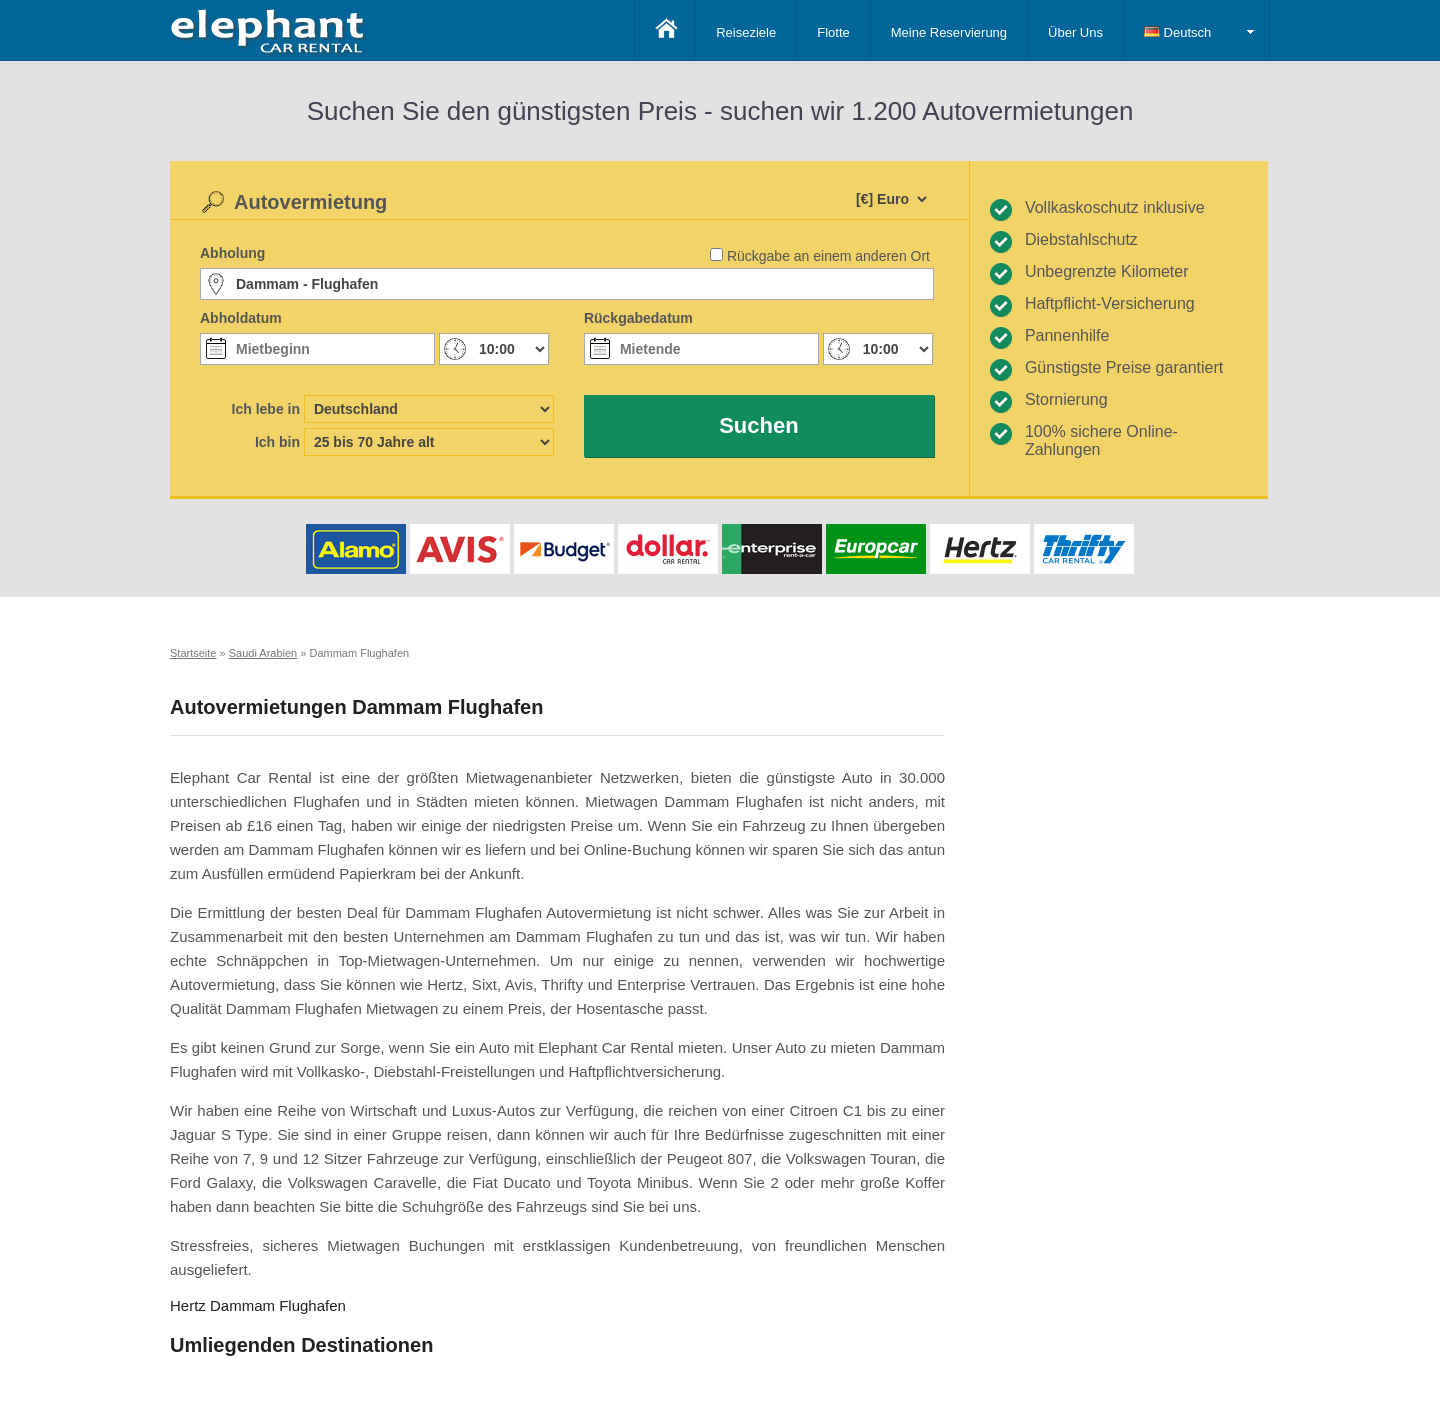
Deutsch (1177, 32)
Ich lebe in (266, 409)
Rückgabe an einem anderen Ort (828, 256)
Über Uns (1075, 32)
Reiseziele (746, 32)
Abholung (232, 253)
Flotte (833, 32)
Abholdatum (241, 318)
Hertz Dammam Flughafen (258, 1305)
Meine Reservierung (949, 32)
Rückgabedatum (638, 318)
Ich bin (277, 442)
